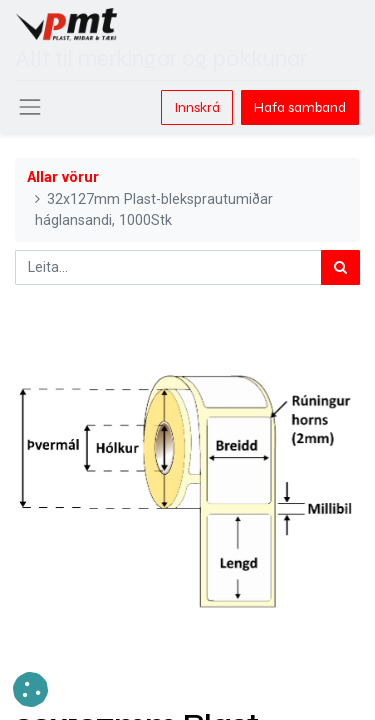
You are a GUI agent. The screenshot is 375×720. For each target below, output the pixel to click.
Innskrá (197, 107)
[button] (30, 689)
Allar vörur (63, 177)
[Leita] (340, 267)
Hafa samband (300, 107)
